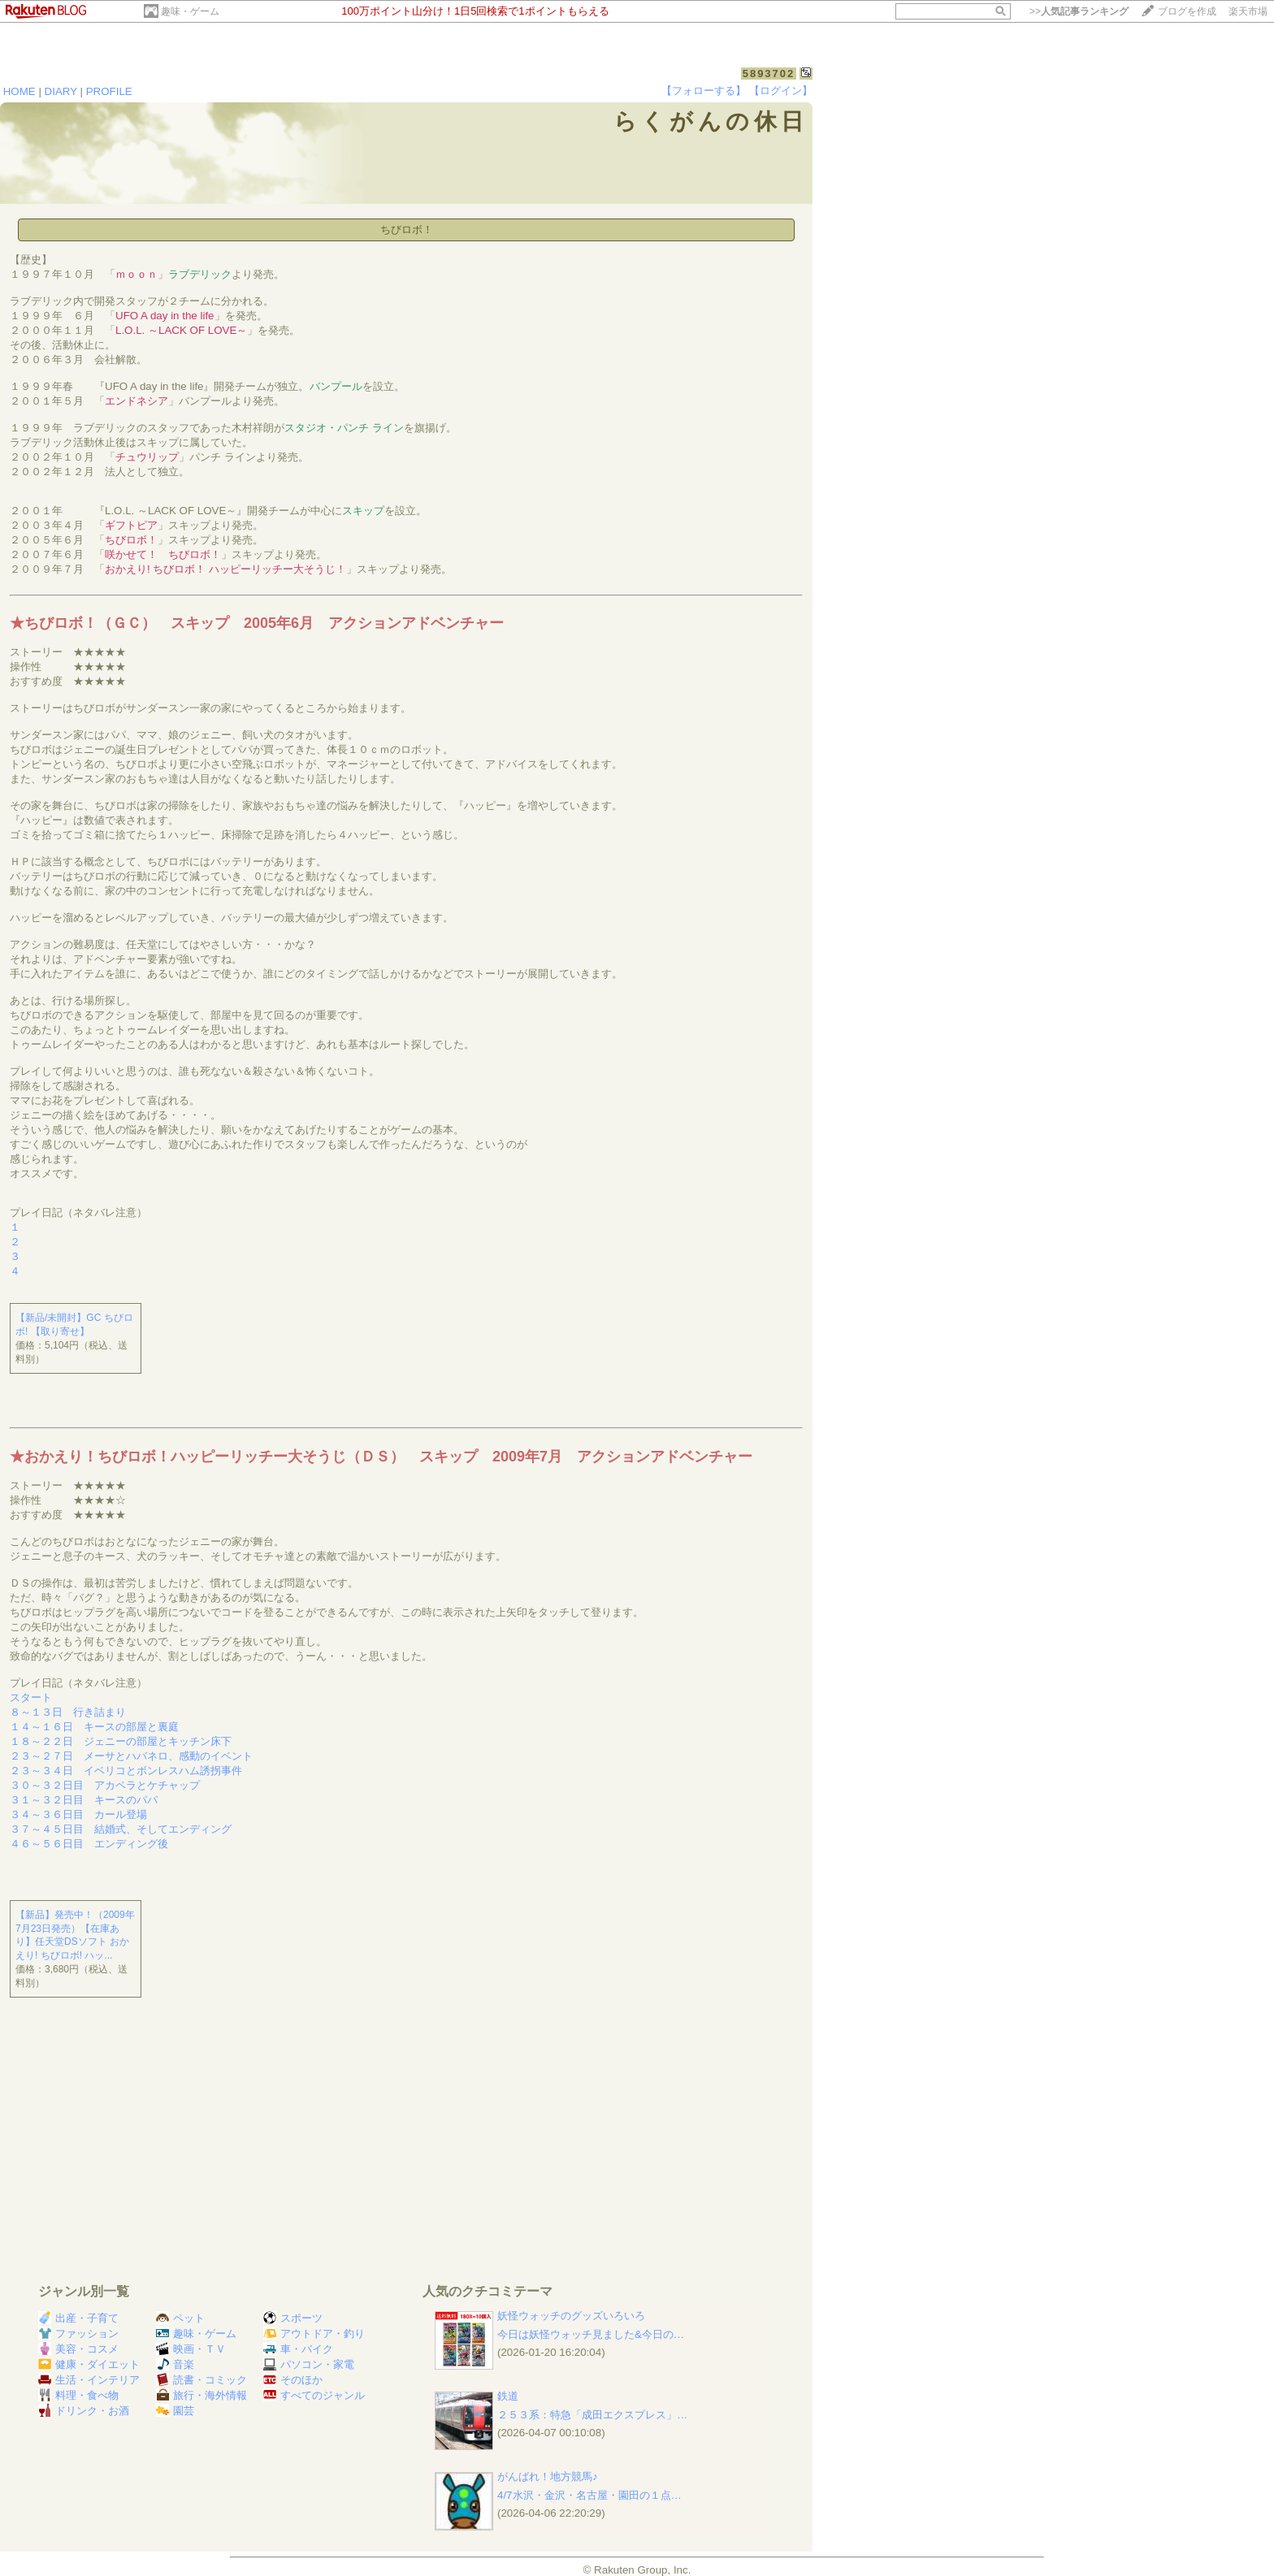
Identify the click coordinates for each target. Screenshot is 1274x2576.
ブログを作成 (1187, 11)
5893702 (769, 73)
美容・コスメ (78, 2349)
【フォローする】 (703, 90)
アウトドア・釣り (314, 2333)
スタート (31, 1697)
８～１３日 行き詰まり (68, 1712)
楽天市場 (1248, 11)
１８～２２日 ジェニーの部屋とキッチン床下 (121, 1741)
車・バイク (298, 2349)
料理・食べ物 (78, 2395)
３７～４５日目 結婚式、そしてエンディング (121, 1829)
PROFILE (109, 91)
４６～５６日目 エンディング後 (89, 1844)
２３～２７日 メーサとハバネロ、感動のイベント (131, 1756)
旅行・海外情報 (201, 2395)
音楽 (175, 2364)
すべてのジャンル (314, 2395)
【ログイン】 (780, 90)
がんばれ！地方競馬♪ (547, 2476)
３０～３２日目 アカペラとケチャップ (105, 1785)
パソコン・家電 (308, 2364)
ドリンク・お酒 (83, 2411)
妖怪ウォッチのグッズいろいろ (571, 2316)
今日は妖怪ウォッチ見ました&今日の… (590, 2334)
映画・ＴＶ (191, 2349)
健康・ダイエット (89, 2364)
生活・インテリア (89, 2380)
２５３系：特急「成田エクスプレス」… (592, 2415)
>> (1079, 11)
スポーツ (293, 2318)
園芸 (175, 2411)
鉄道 (507, 2396)
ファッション (78, 2333)
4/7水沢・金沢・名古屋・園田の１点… (589, 2495)
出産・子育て (78, 2318)
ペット (180, 2318)
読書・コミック (201, 2380)
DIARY (61, 91)
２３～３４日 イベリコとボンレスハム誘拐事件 (126, 1770)
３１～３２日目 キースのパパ (84, 1800)
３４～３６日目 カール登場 (78, 1814)
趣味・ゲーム (190, 11)
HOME (19, 91)
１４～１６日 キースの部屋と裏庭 (94, 1727)
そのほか (293, 2380)
